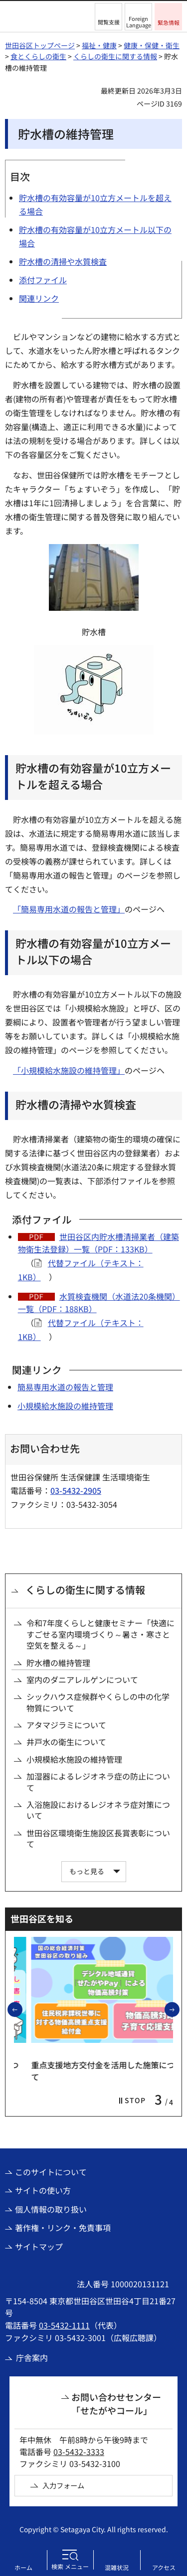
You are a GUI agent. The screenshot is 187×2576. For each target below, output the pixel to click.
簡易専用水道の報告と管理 (65, 1387)
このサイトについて (51, 2171)
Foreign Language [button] (138, 21)
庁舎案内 (32, 2357)
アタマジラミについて (66, 1724)
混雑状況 (117, 2567)
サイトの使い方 (43, 2190)
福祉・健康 (99, 45)
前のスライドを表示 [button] (21, 2009)
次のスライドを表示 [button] (179, 2009)
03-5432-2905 (75, 1490)
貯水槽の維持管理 (58, 1662)
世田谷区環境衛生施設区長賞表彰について (98, 1838)
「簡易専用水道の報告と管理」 (69, 909)
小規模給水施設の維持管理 (65, 1406)
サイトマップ (39, 2246)
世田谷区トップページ (40, 45)
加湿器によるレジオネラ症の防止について (98, 1782)
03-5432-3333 (78, 2452)
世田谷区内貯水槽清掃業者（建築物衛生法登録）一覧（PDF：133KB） (98, 1243)
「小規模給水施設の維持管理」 (69, 1070)
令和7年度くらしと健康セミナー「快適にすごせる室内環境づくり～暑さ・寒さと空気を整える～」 (100, 1634)
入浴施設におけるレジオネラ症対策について (98, 1810)
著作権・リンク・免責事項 (63, 2227)
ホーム (23, 2567)
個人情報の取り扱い (51, 2209)
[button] (108, 16)
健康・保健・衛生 (152, 45)
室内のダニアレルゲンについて (82, 1679)
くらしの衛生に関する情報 (115, 56)
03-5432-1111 (64, 2325)
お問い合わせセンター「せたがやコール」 (116, 2403)
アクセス (164, 2567)
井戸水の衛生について (66, 1741)
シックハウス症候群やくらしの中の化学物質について (98, 1702)
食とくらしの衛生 (38, 56)
